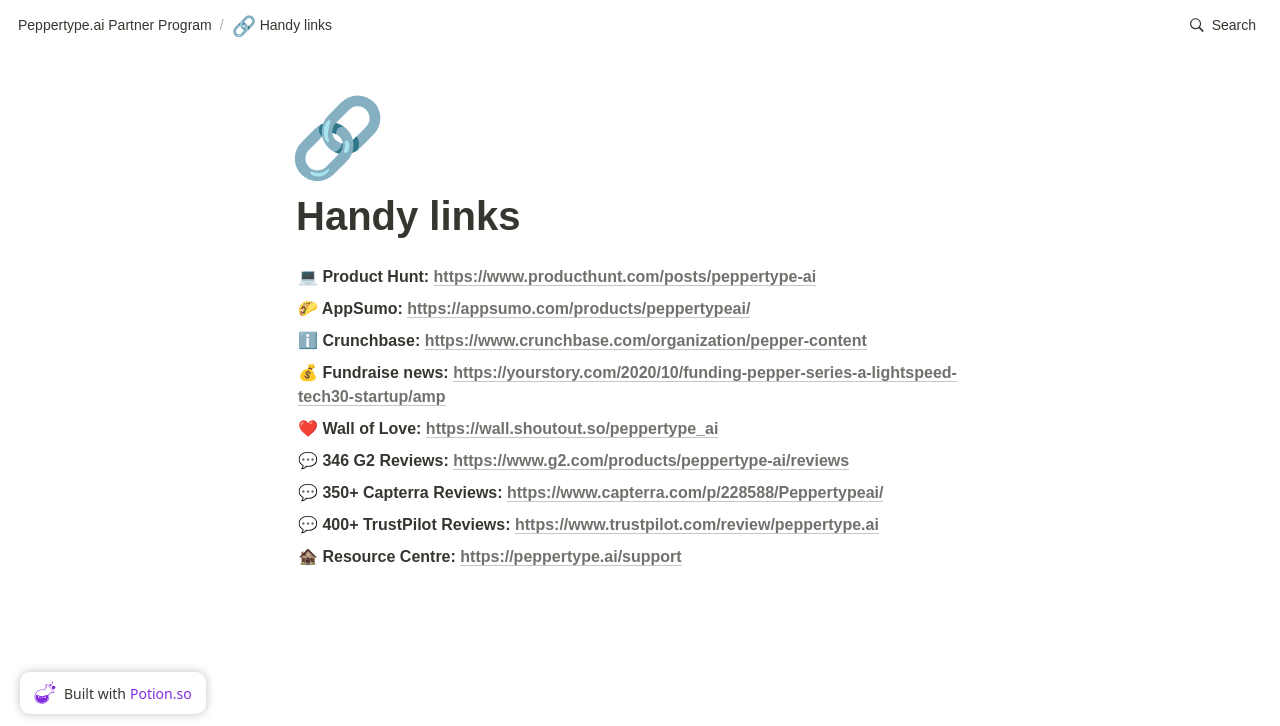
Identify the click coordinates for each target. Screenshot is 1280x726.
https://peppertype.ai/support (570, 556)
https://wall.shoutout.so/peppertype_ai (572, 428)
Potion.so (161, 693)
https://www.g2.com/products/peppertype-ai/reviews (651, 460)
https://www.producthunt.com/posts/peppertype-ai (625, 276)
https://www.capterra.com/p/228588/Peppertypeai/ (695, 492)
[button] (1223, 25)
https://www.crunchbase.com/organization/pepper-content (646, 340)
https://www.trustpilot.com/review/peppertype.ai (697, 524)
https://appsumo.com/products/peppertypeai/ (578, 308)
